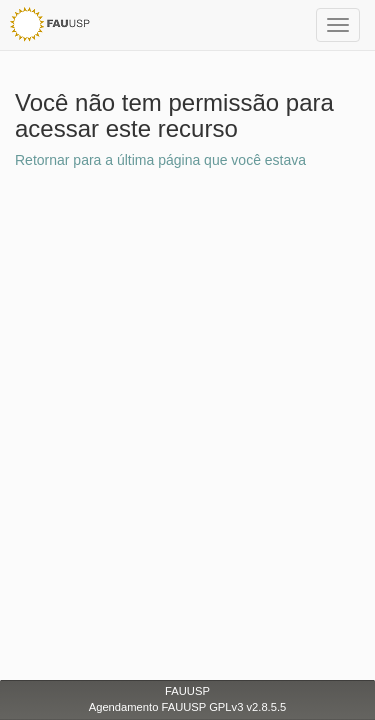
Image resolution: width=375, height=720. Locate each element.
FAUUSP (187, 691)
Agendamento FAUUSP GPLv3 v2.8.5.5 (188, 707)
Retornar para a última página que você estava (160, 160)
